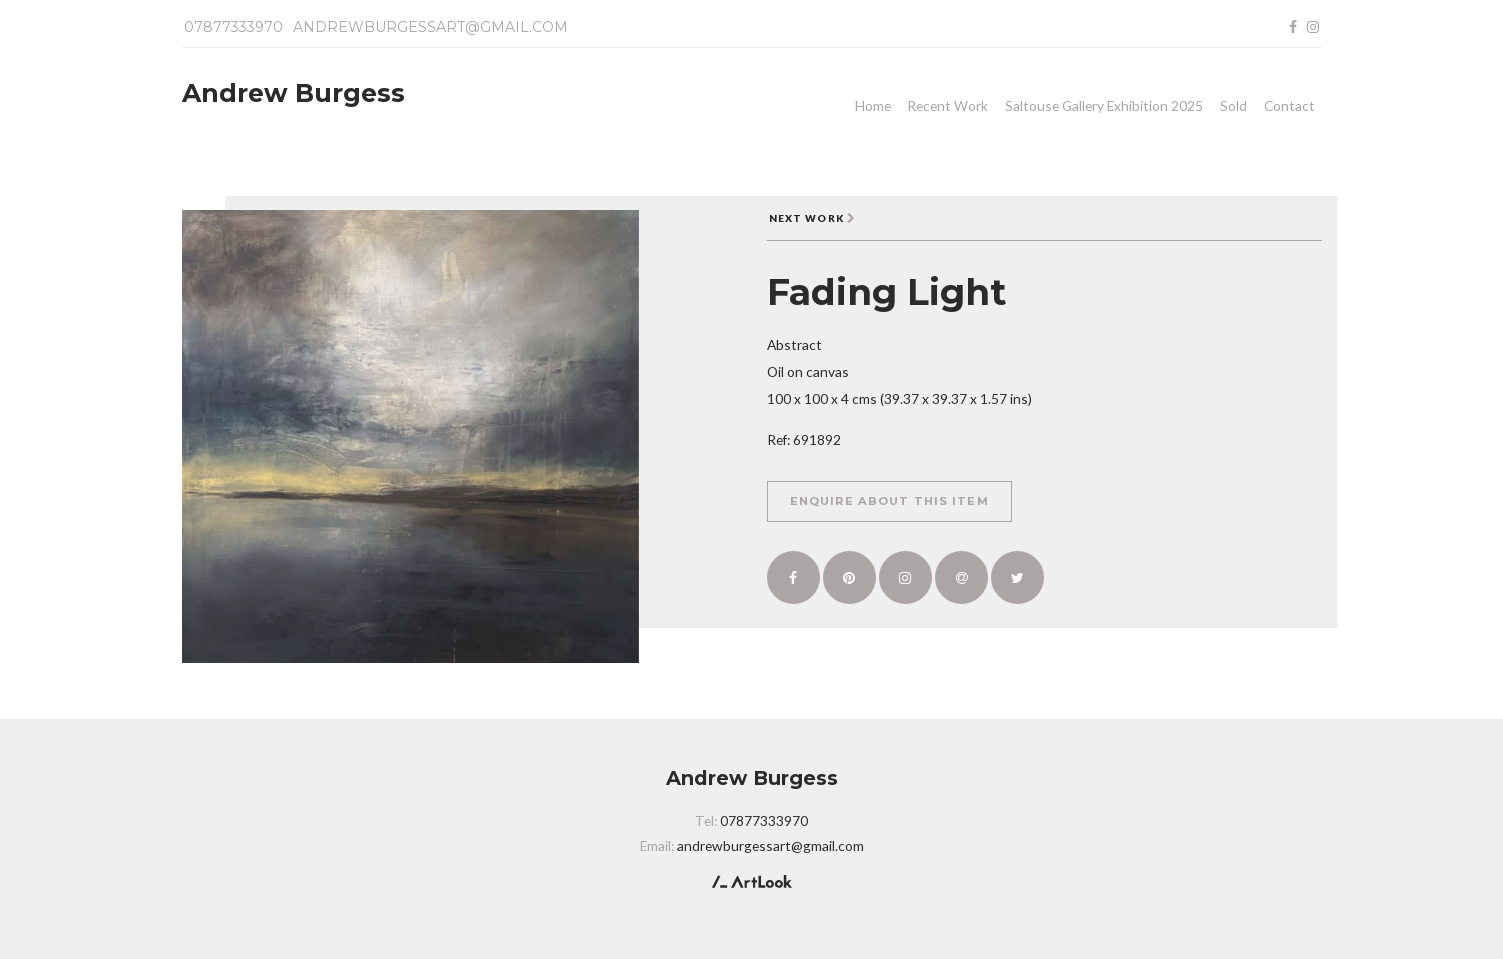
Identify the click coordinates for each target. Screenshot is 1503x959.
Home (873, 105)
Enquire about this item (889, 501)
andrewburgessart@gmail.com (430, 27)
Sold (1233, 105)
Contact (1289, 105)
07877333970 (233, 27)
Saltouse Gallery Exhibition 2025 (1104, 105)
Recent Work (947, 105)
